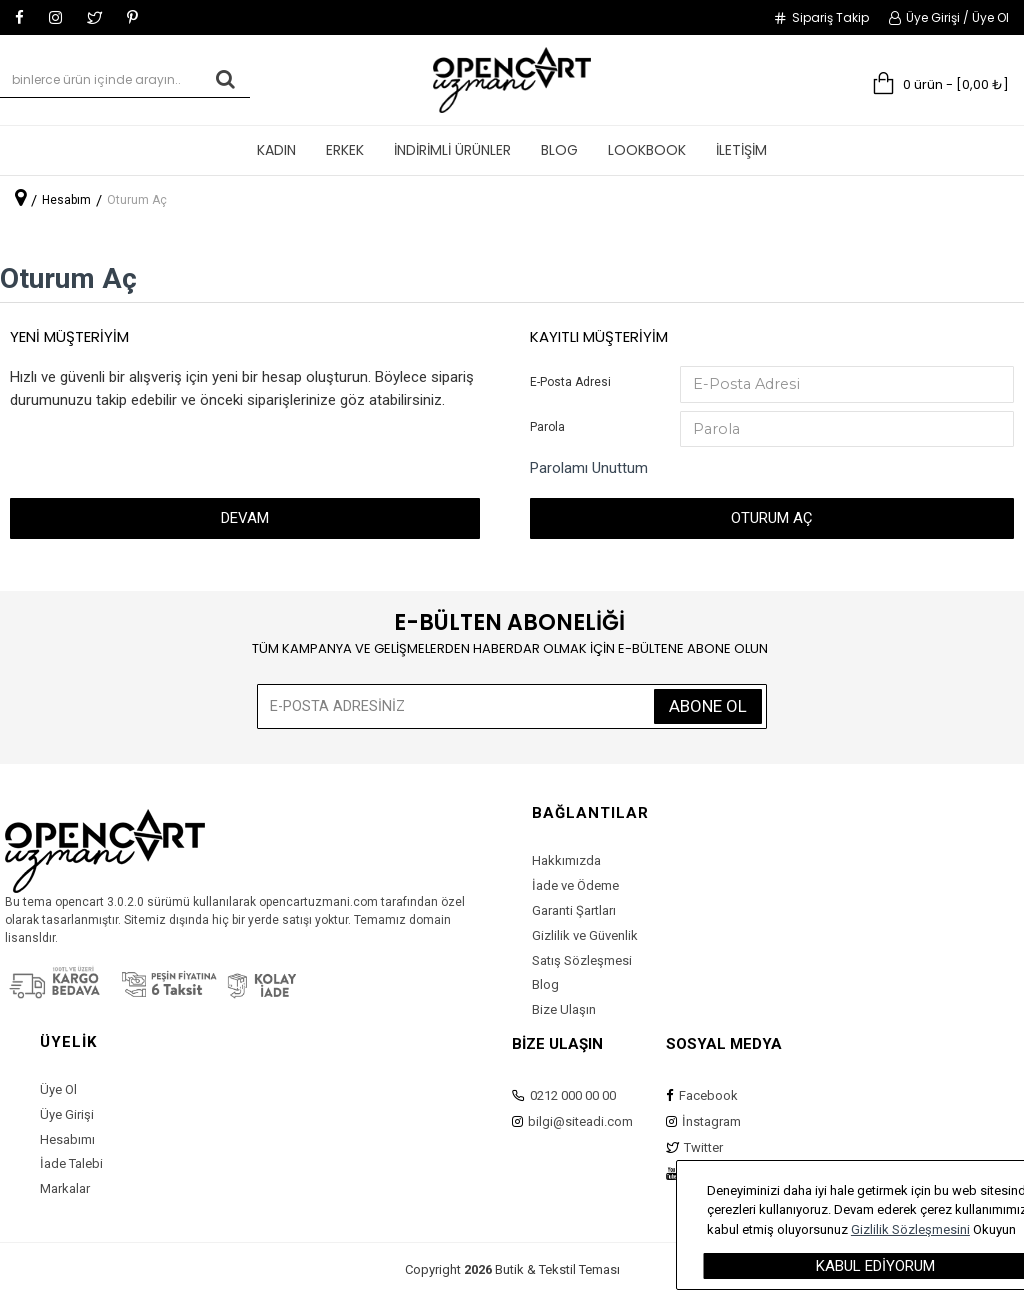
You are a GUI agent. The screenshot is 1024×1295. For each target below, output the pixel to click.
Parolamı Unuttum (589, 471)
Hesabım (66, 200)
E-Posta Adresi (570, 382)
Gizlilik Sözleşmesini (962, 1229)
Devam (245, 521)
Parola (547, 428)
